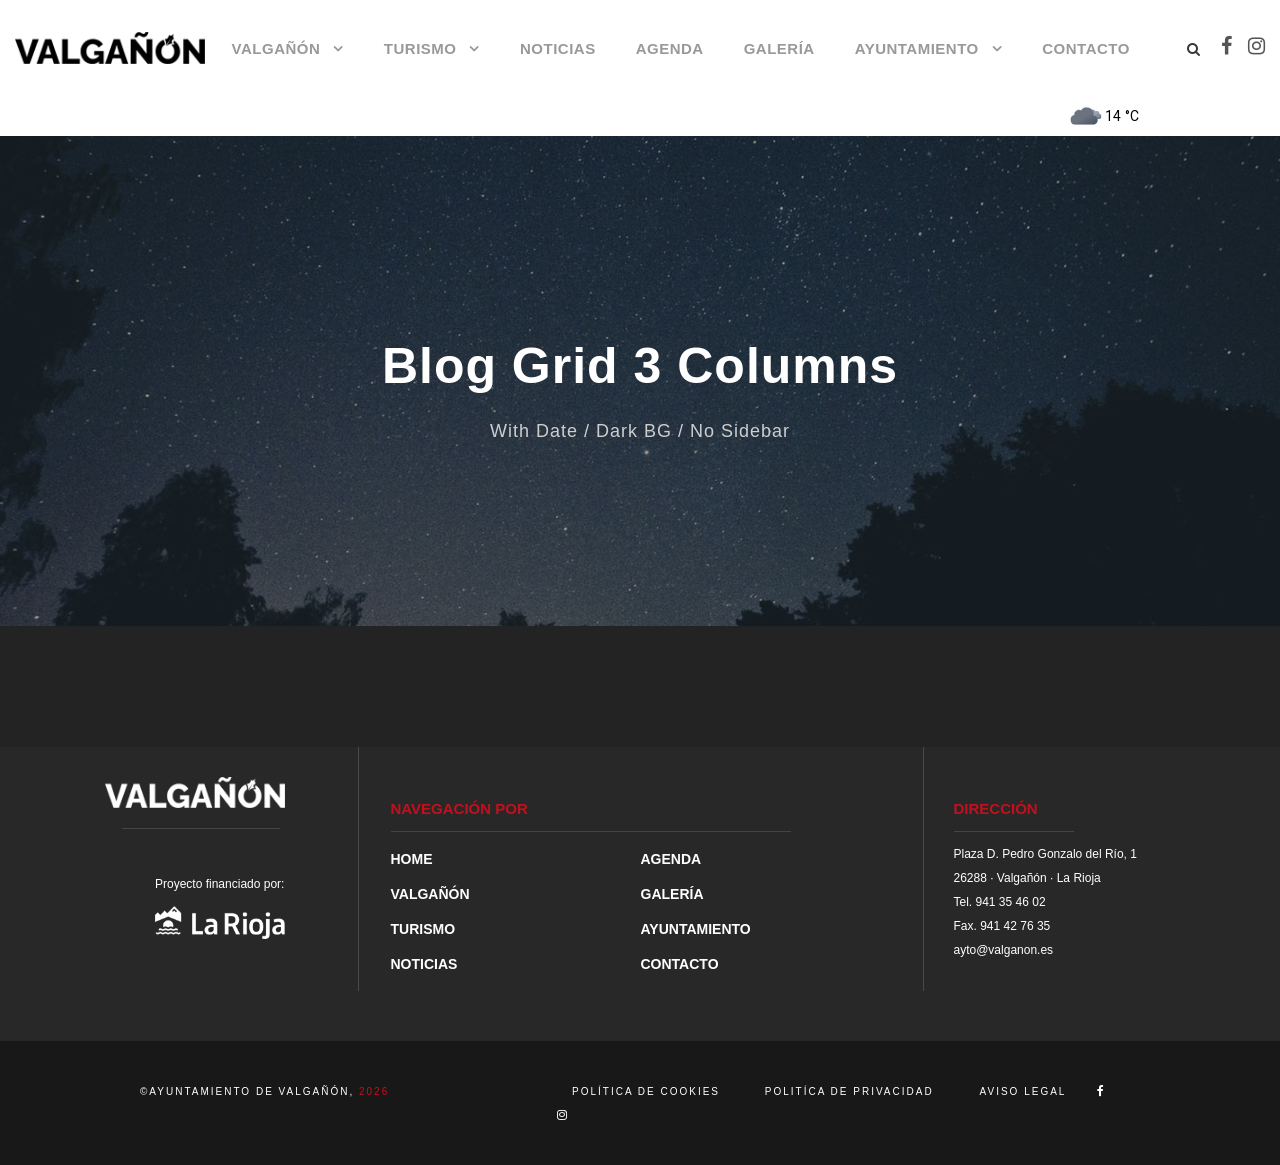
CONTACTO (1086, 48)
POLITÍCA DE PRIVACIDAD (849, 1091)
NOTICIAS (558, 48)
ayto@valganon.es (1004, 950)
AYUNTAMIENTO (917, 48)
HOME (412, 859)
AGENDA (670, 48)
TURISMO (420, 48)
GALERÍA (779, 48)
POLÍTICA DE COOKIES (648, 1091)
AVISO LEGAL (1023, 1091)
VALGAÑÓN (276, 48)
